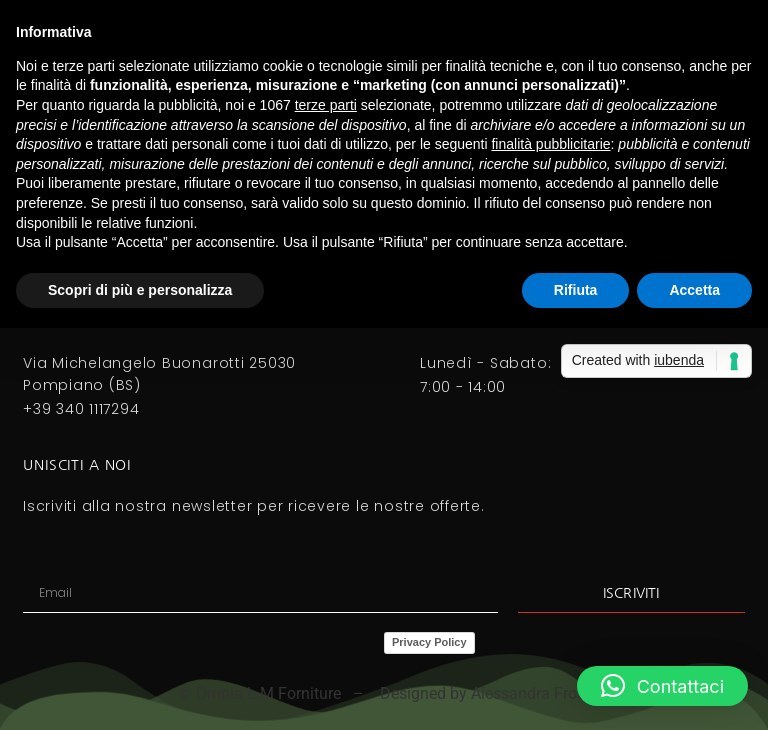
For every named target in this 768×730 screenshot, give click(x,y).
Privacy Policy (429, 642)
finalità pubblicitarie (550, 144)
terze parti (326, 105)
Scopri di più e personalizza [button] (140, 290)
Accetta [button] (694, 290)
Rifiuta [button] (576, 290)
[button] (662, 686)
